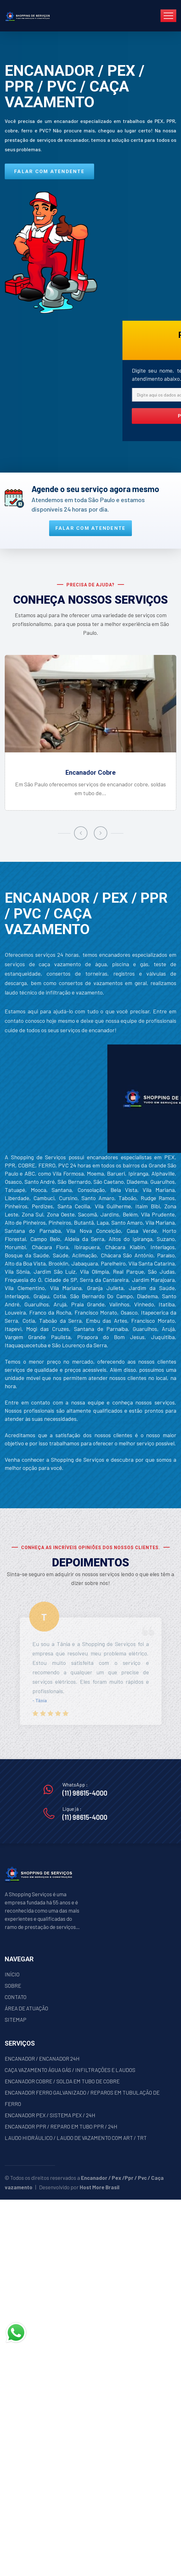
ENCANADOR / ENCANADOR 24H (42, 2058)
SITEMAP (15, 2019)
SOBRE (13, 1985)
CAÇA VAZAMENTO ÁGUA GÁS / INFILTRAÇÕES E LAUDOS (70, 2070)
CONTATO (15, 1997)
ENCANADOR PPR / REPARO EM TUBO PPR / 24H (61, 2126)
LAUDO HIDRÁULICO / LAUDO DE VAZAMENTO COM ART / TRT (76, 2138)
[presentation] (81, 833)
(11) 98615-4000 (84, 1793)
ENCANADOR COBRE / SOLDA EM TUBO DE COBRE (62, 2081)
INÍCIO (12, 1974)
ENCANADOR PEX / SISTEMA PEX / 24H (50, 2115)
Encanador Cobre (90, 772)
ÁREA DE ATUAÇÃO (26, 2008)
